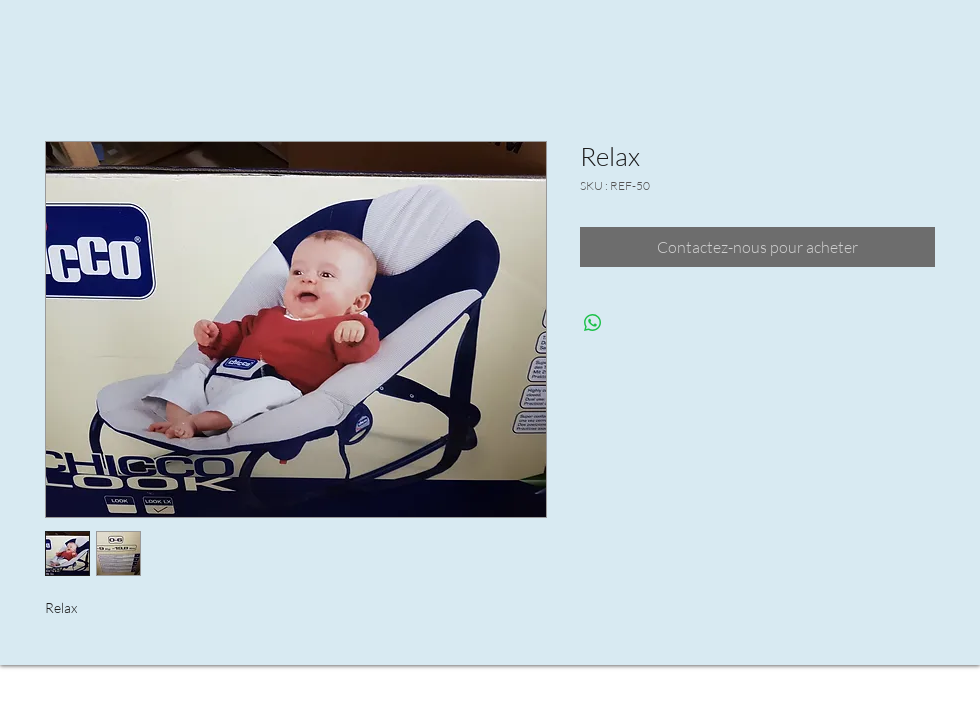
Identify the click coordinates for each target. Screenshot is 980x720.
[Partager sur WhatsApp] (593, 323)
